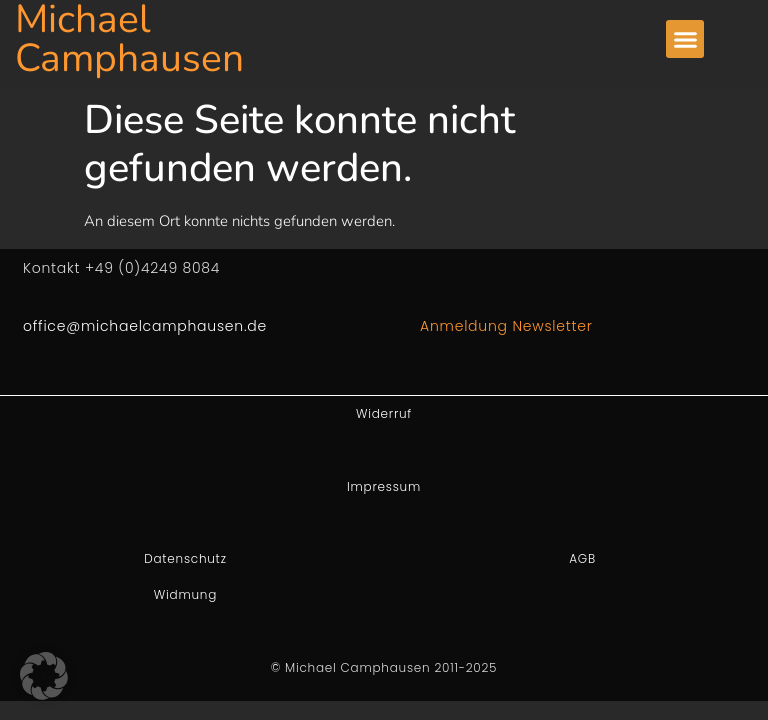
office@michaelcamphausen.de (145, 326)
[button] (685, 39)
